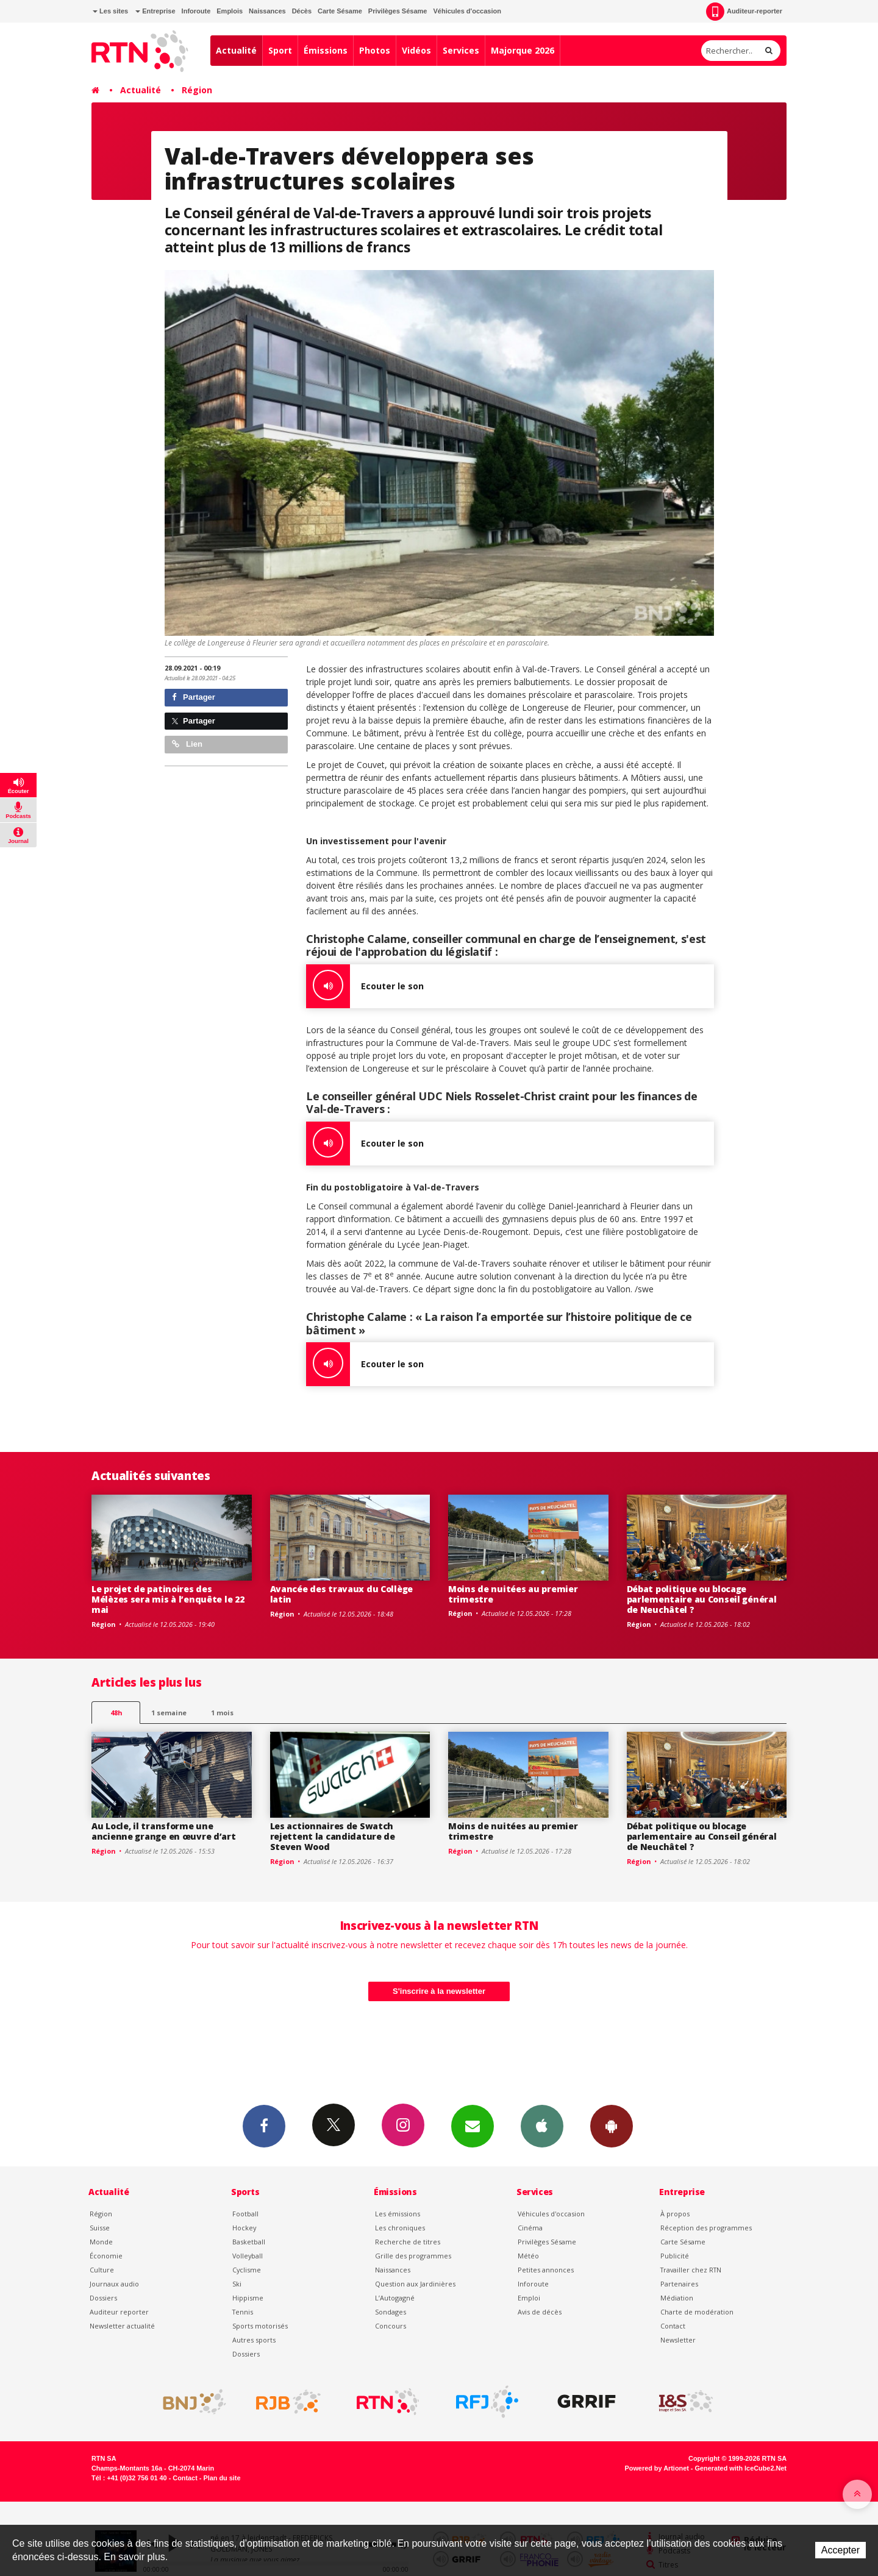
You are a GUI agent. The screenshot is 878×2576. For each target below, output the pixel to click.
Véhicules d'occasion (467, 11)
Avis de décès (540, 2312)
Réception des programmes (706, 2228)
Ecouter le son (365, 986)
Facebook (264, 2125)
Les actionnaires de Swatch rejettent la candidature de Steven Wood (332, 1836)
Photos (374, 50)
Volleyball (247, 2256)
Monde (101, 2242)
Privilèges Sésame (397, 11)
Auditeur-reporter (744, 11)
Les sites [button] (110, 11)
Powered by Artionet (657, 2468)
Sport (280, 50)
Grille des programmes (413, 2256)
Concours (390, 2326)
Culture (102, 2270)
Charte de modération (696, 2312)
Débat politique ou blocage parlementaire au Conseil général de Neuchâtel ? (702, 1599)
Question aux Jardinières (415, 2284)
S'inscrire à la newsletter (439, 1991)
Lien (187, 744)
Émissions (326, 50)
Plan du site (221, 2478)
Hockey (244, 2228)
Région (197, 90)
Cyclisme (246, 2270)
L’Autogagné (395, 2298)
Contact (672, 2326)
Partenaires (679, 2284)
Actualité (236, 50)
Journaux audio (114, 2284)
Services (461, 50)
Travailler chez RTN (690, 2270)
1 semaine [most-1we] (169, 1712)
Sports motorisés (260, 2326)
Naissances (267, 11)
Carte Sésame (340, 11)
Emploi (529, 2298)
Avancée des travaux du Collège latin (341, 1594)
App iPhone (542, 2125)
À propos (675, 2214)
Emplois (229, 11)
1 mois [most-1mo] (222, 1712)
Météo (528, 2256)
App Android (611, 2125)
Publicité (674, 2256)
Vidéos (416, 50)
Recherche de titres (407, 2242)
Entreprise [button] (155, 11)
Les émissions (397, 2214)
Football (245, 2214)
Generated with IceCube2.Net (741, 2468)
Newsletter (678, 2340)
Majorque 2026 (522, 50)
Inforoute (196, 11)
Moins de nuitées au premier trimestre (512, 1594)
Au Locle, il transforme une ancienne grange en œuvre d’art (163, 1831)
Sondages (390, 2312)
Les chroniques (400, 2228)
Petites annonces (546, 2270)
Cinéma (530, 2228)
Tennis (242, 2312)
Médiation (676, 2298)
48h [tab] (116, 1712)
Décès (302, 11)
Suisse (100, 2228)
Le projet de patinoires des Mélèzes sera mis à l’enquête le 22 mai (167, 1599)
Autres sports (254, 2340)
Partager (193, 697)
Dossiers (103, 2298)
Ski (236, 2284)
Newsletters (472, 2125)
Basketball (248, 2242)
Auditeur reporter (119, 2312)
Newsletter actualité (122, 2326)
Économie (106, 2256)
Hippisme (247, 2298)
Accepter (840, 2550)
